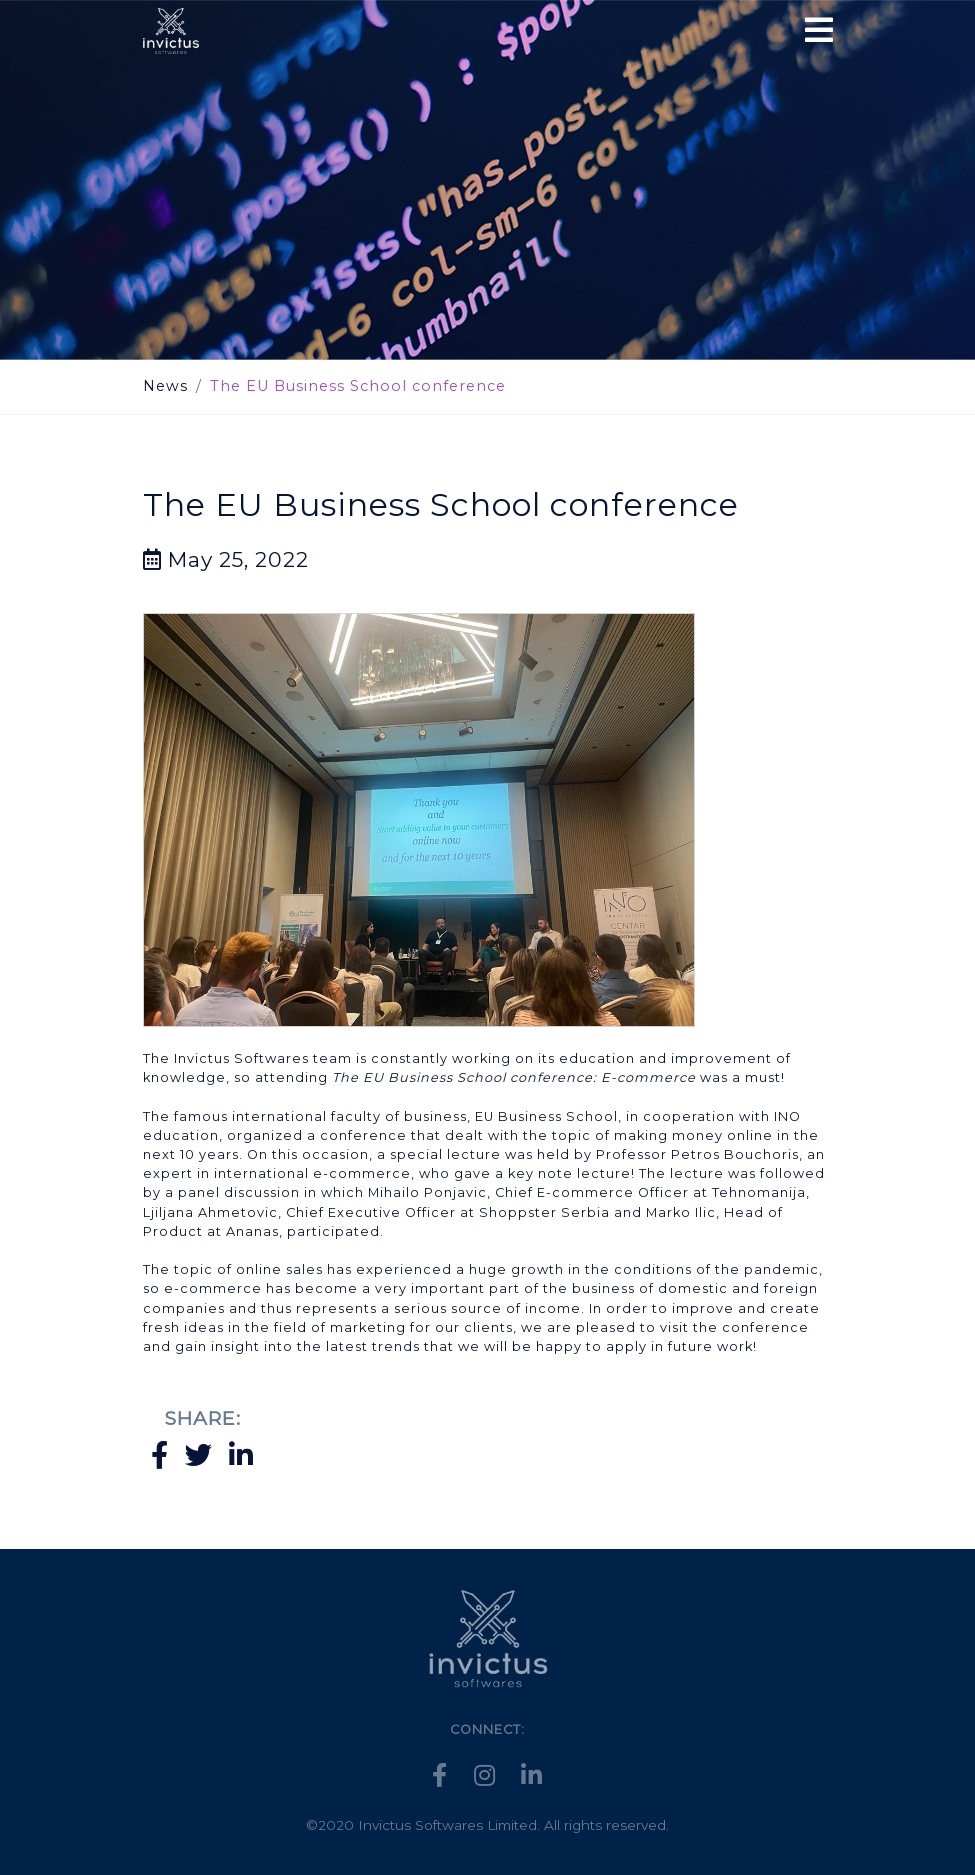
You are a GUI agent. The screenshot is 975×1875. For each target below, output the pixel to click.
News (165, 386)
